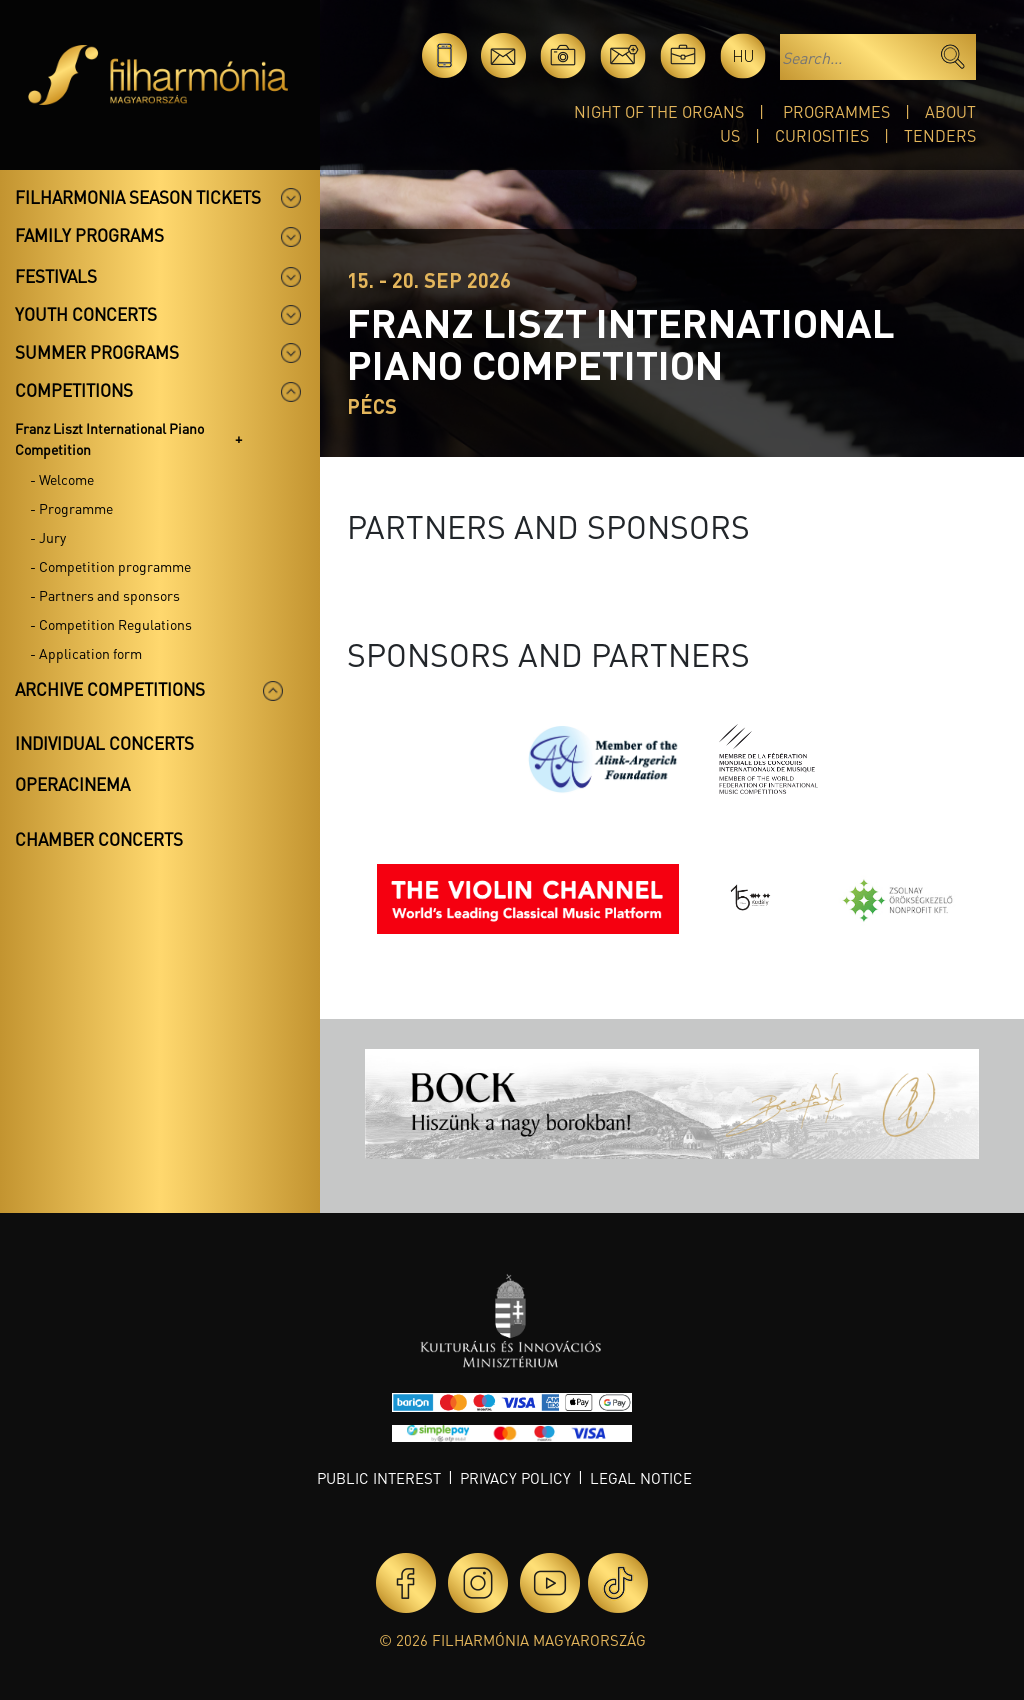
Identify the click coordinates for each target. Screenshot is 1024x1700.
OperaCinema (72, 784)
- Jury (48, 537)
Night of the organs (659, 111)
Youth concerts (86, 314)
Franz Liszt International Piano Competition (109, 438)
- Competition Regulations (111, 624)
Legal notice (641, 1478)
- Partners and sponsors (105, 595)
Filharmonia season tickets (138, 197)
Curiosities (822, 135)
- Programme (71, 508)
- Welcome (62, 479)
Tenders (940, 135)
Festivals (56, 276)
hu (743, 55)
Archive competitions (110, 689)
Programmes (836, 111)
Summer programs (97, 352)
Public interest (379, 1478)
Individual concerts (104, 743)
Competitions (74, 390)
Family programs (89, 235)
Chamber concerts (99, 839)
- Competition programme (110, 566)
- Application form (86, 653)
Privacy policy (515, 1478)
